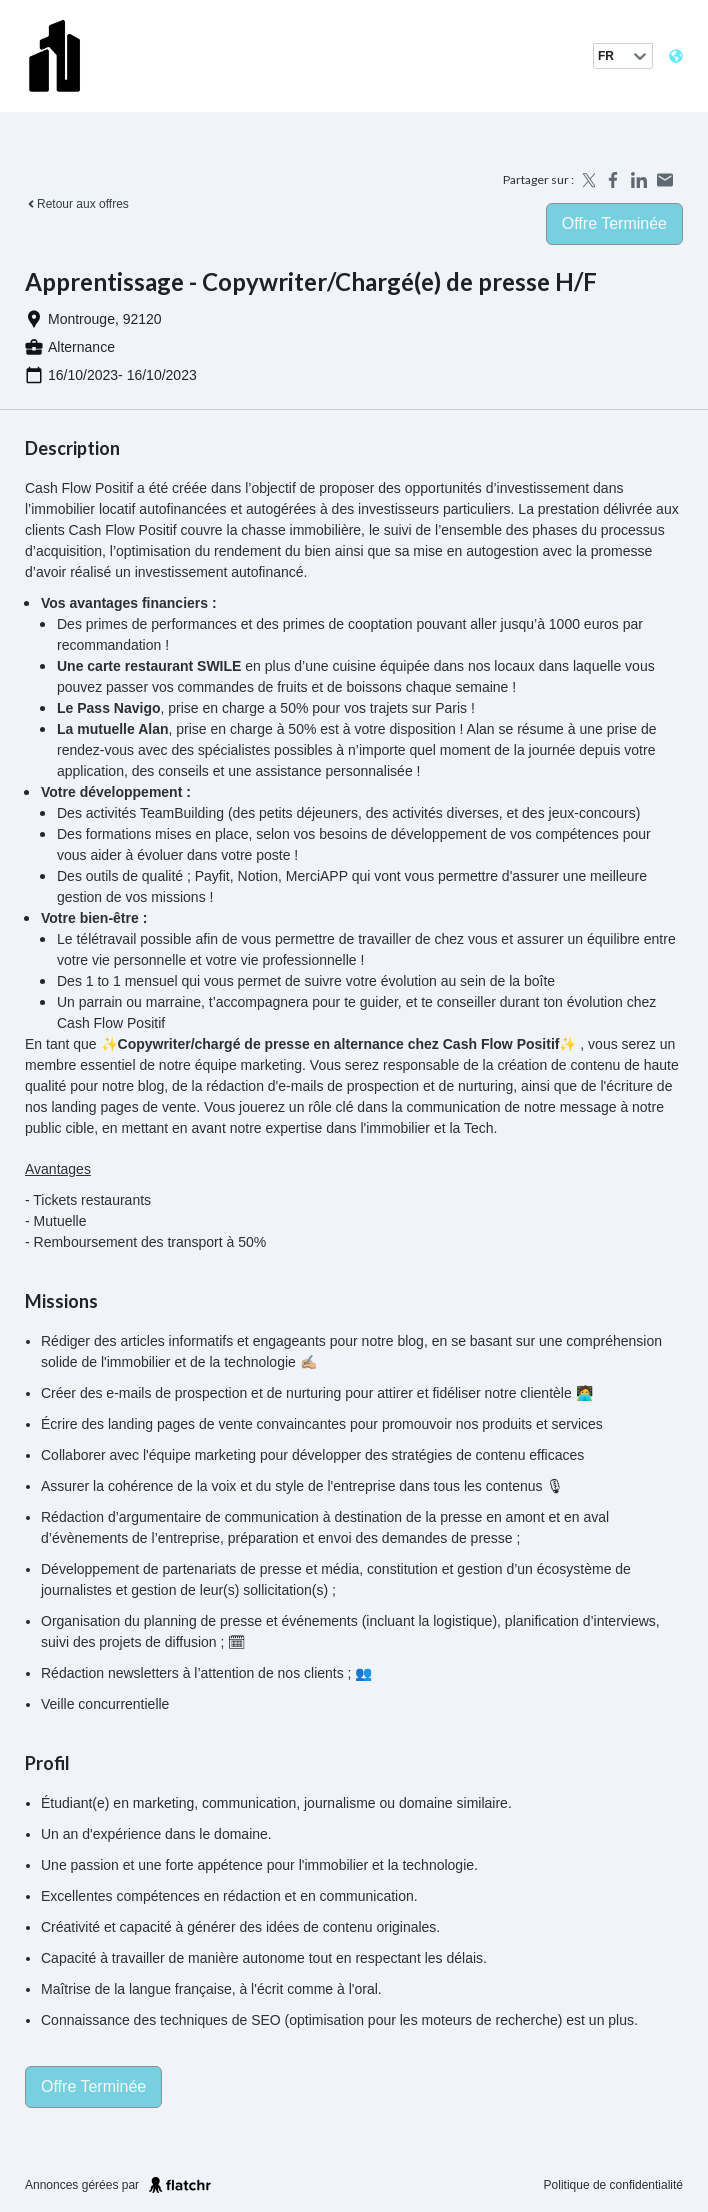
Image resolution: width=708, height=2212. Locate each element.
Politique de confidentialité (613, 2185)
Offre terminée (614, 223)
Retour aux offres (77, 204)
